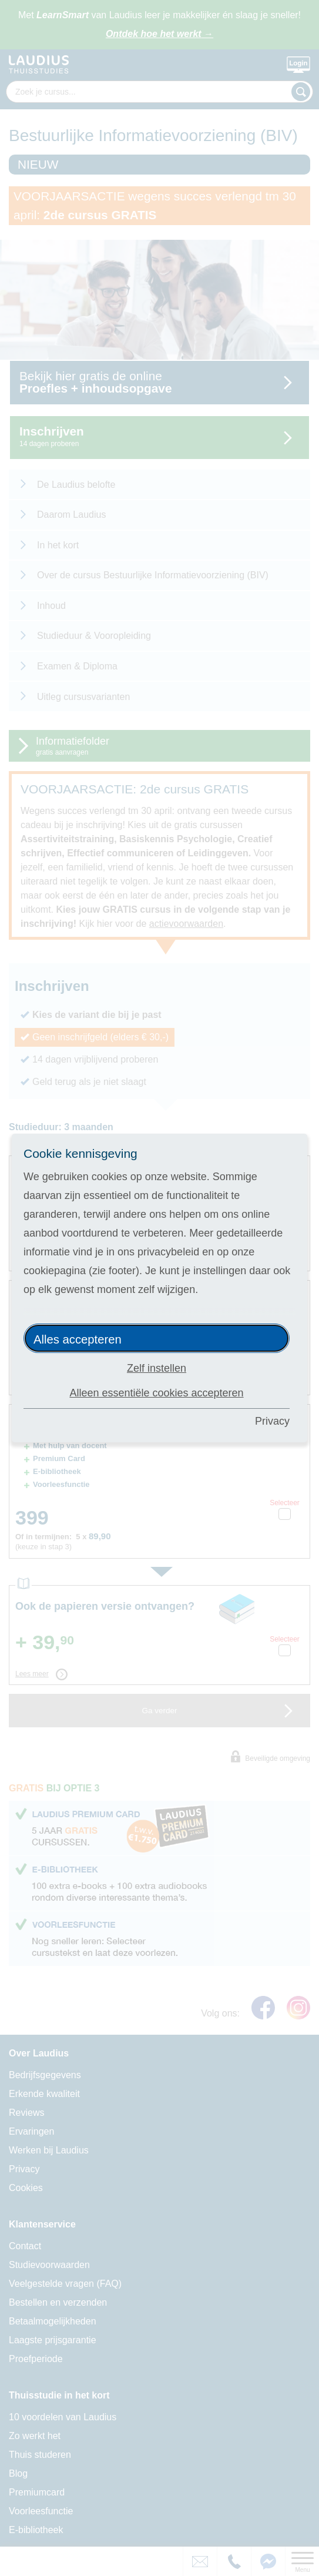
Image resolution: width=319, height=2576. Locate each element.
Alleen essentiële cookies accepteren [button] (156, 1393)
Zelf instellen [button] (156, 1368)
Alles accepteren (77, 1339)
